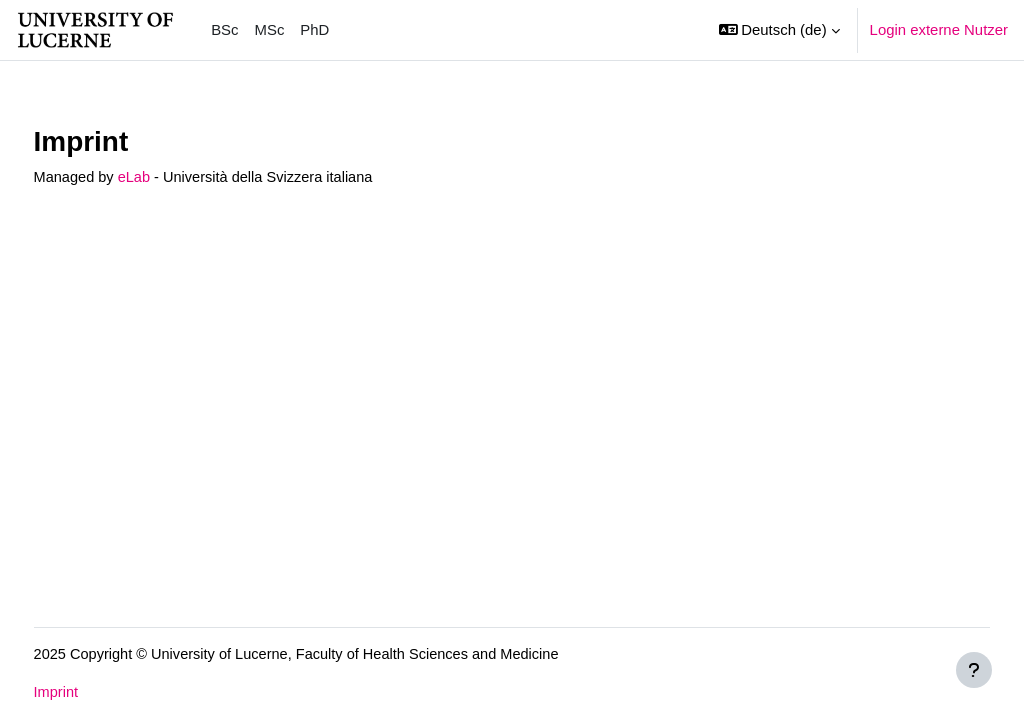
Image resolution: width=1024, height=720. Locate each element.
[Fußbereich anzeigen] (974, 670)
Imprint (94, 692)
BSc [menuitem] (224, 29)
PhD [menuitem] (314, 29)
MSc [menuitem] (270, 29)
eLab (173, 177)
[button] (779, 30)
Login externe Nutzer (939, 29)
